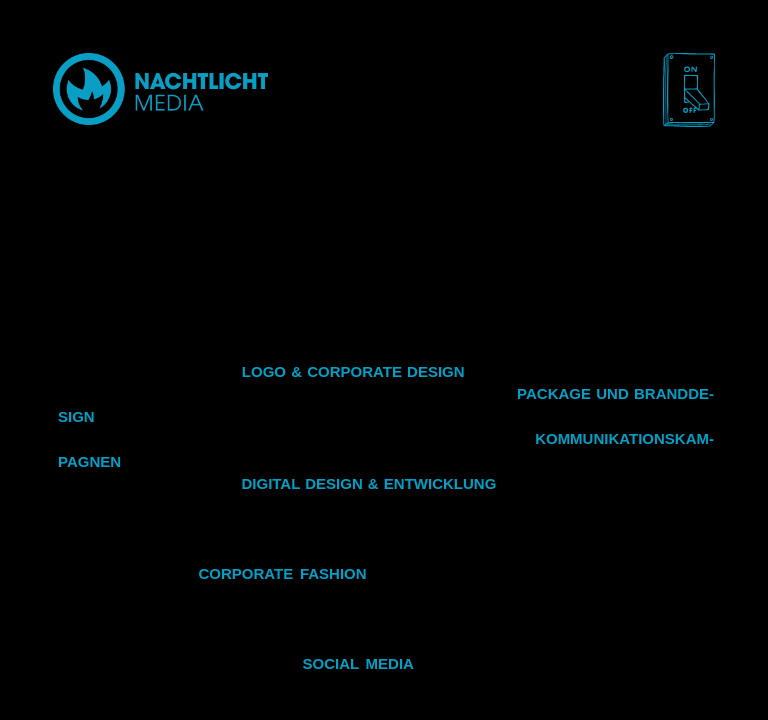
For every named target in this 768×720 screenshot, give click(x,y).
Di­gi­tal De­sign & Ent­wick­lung (368, 483)
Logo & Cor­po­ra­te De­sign (353, 371)
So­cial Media (358, 663)
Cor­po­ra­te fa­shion (282, 573)
